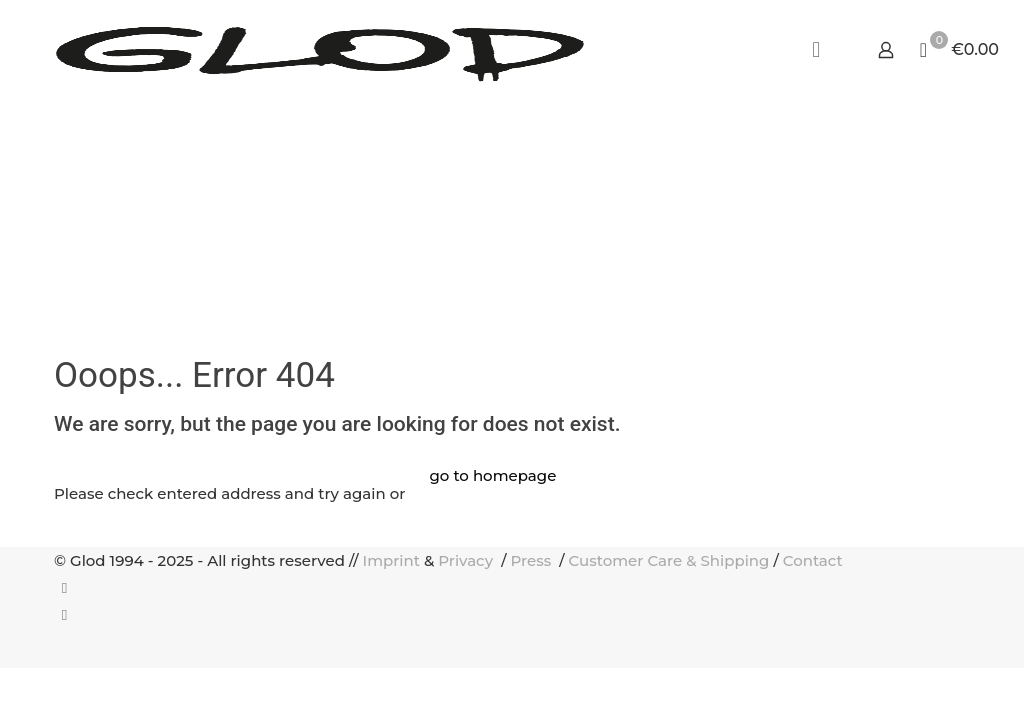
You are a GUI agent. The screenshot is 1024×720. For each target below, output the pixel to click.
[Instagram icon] (64, 614)
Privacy (467, 560)
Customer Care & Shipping (669, 560)
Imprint (391, 560)
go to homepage (492, 475)
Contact (813, 560)
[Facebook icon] (64, 587)
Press (532, 560)
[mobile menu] (816, 50)
